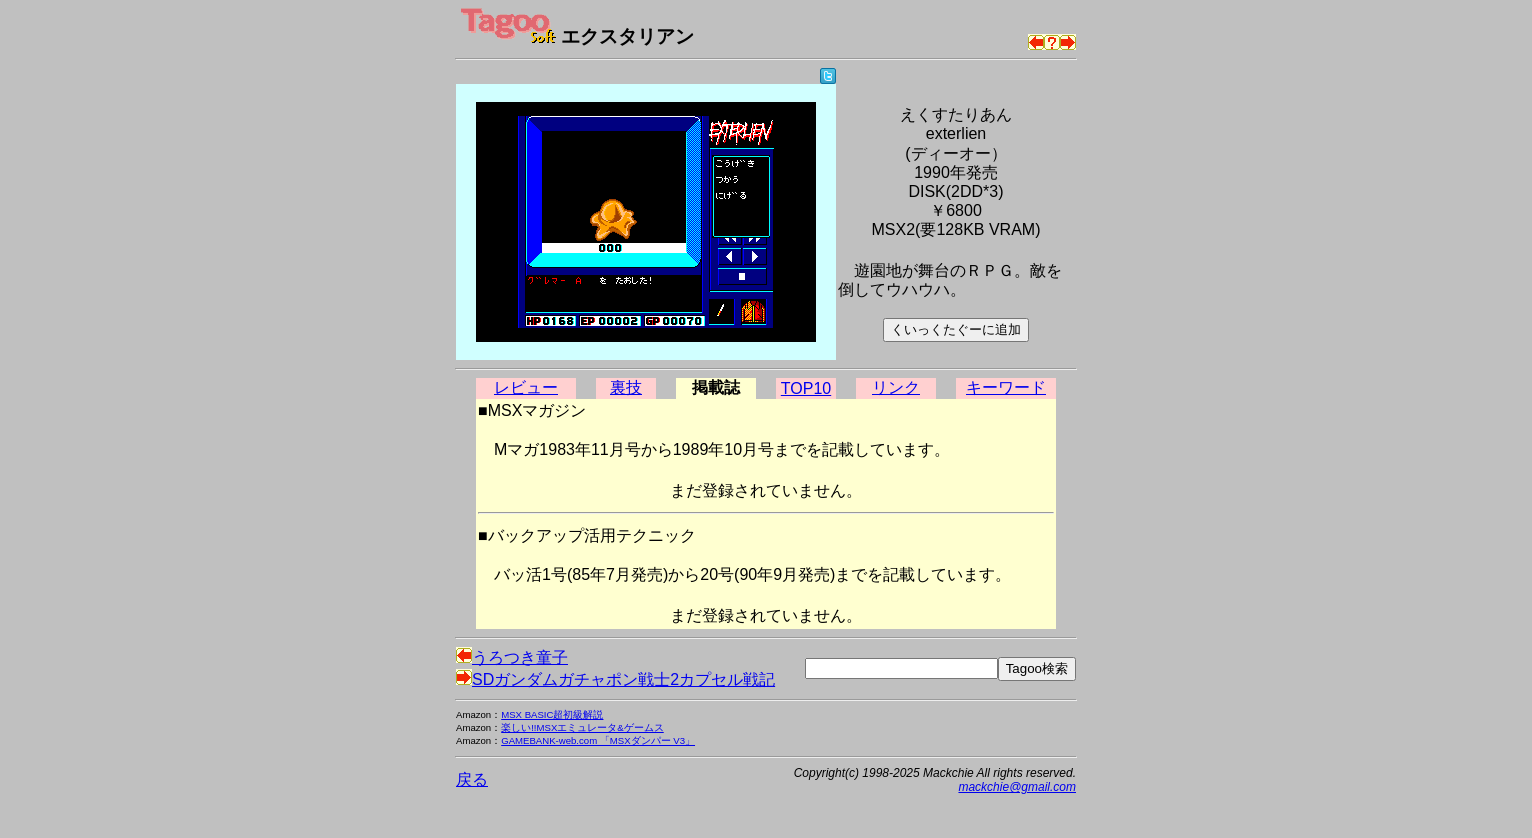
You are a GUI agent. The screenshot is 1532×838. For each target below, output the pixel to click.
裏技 (626, 387)
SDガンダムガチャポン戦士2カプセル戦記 (615, 679)
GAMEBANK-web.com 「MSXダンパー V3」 (598, 740)
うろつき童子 (512, 657)
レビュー (526, 387)
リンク (896, 387)
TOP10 (806, 388)
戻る (472, 779)
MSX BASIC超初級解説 (552, 714)
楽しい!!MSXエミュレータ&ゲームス (582, 727)
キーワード (1006, 387)
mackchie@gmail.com (1017, 787)
